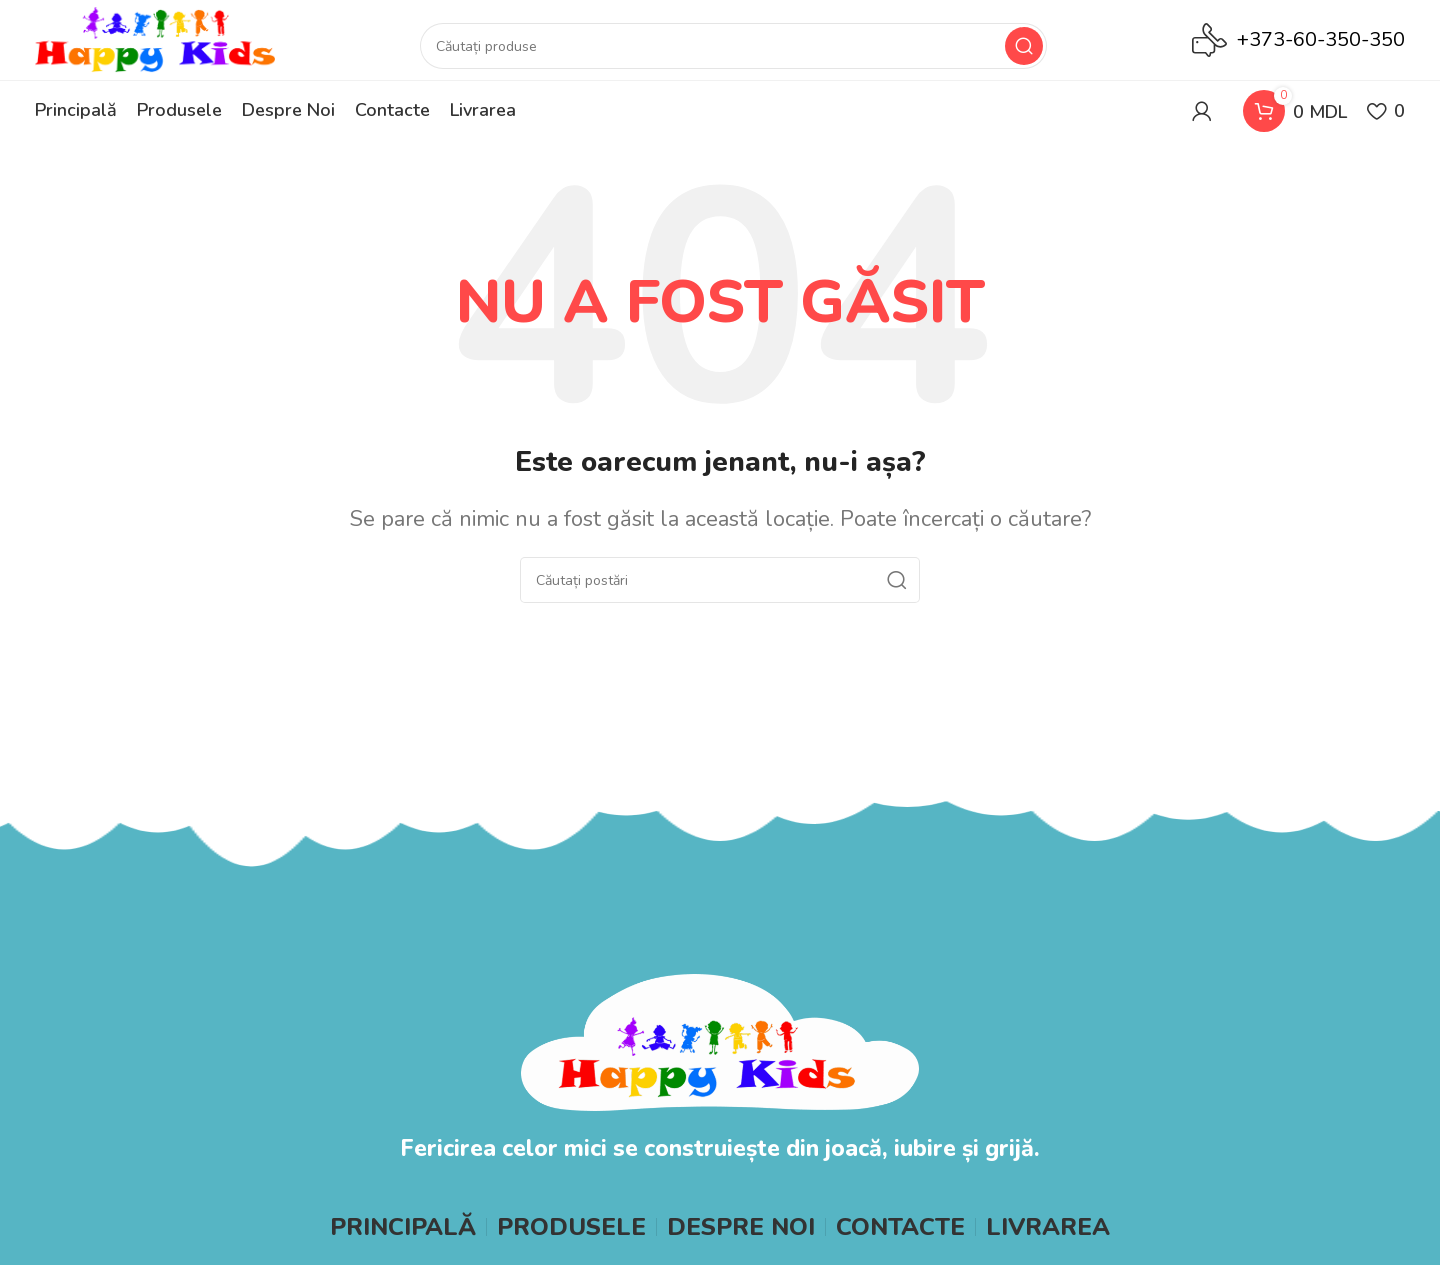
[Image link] (719, 1040)
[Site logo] (155, 38)
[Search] (733, 46)
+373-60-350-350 (1321, 39)
